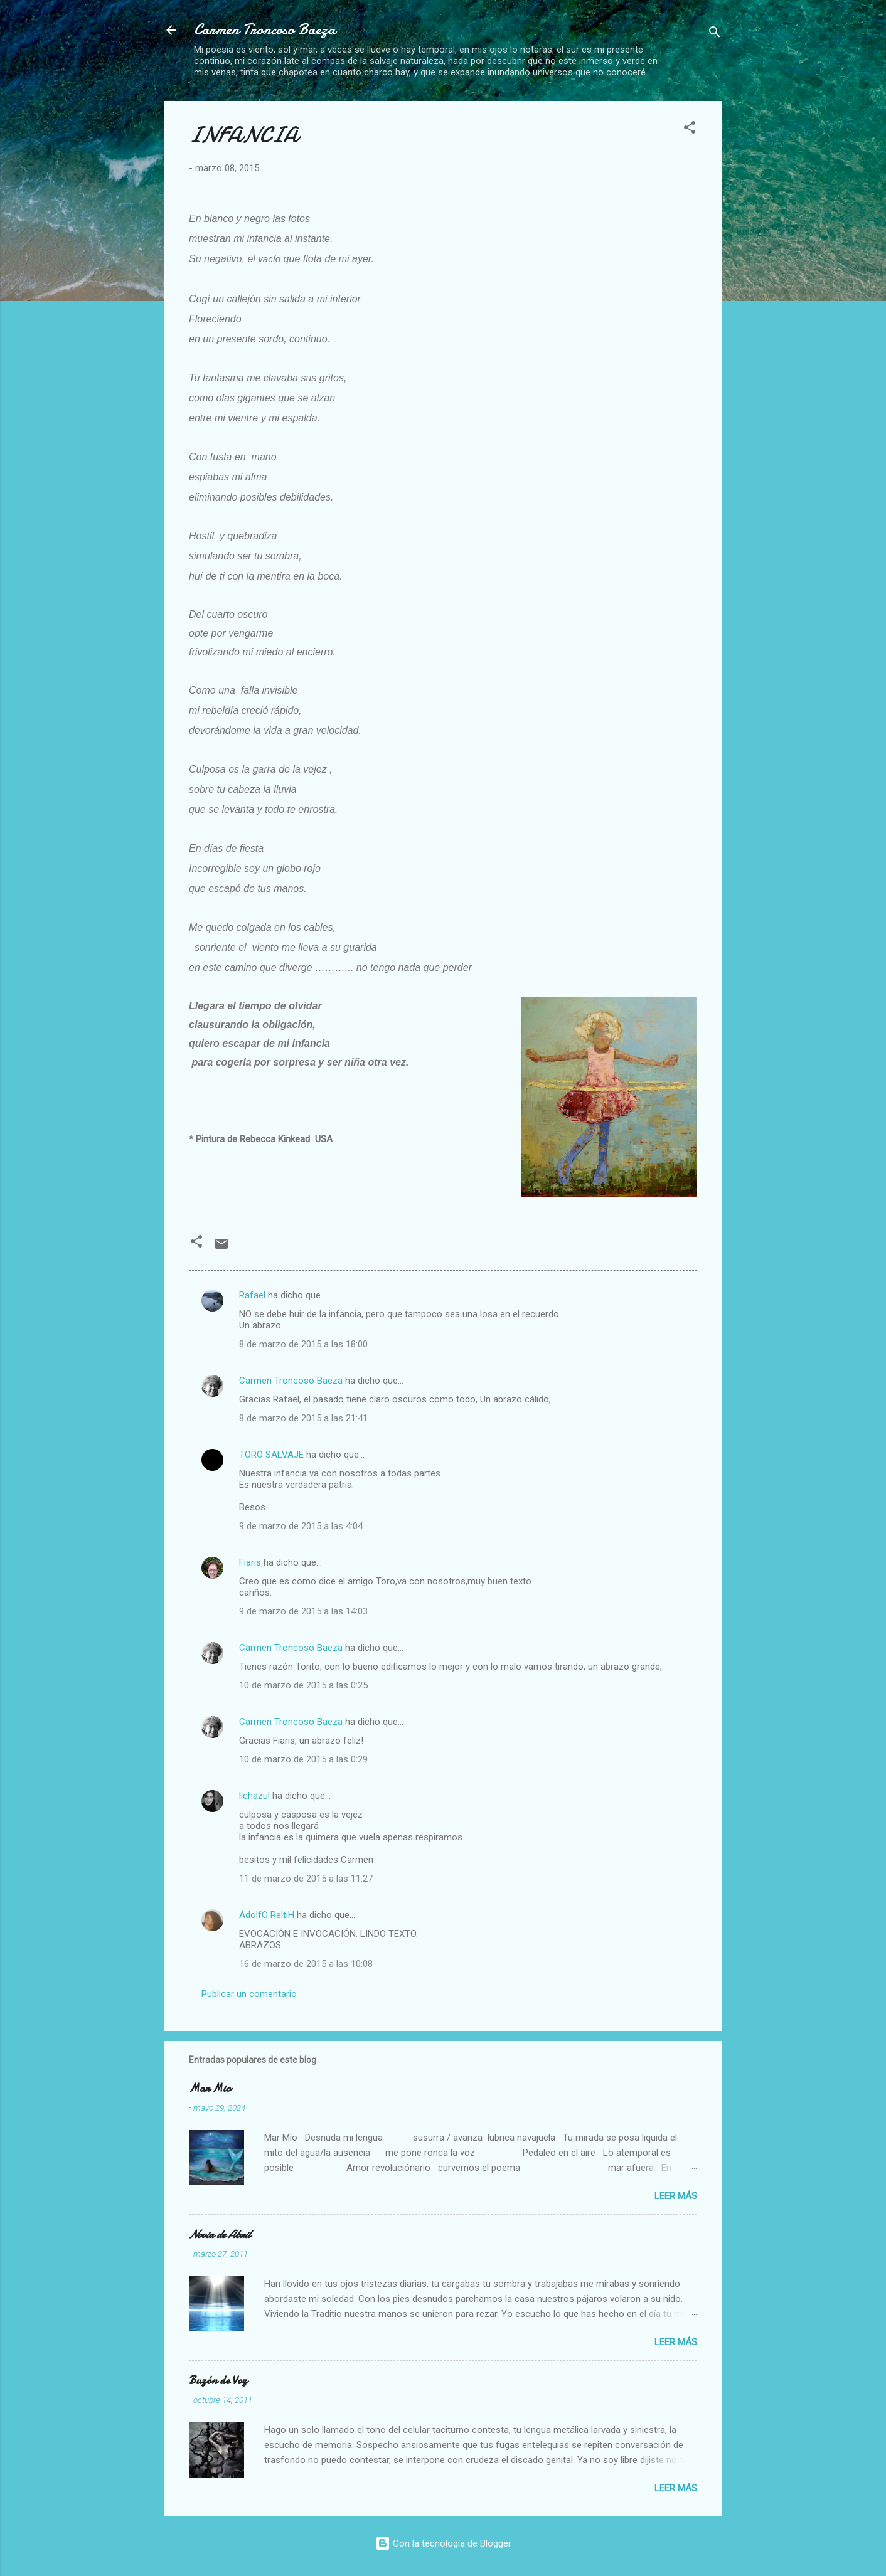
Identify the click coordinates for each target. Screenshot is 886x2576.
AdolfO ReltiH (266, 1915)
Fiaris (250, 1562)
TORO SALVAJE (271, 1454)
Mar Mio (210, 2088)
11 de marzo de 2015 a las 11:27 (306, 1878)
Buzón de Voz (218, 2380)
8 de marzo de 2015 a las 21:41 (303, 1418)
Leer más (675, 2196)
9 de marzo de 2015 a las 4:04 (301, 1526)
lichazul (254, 1795)
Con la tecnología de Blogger (443, 2543)
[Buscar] (714, 34)
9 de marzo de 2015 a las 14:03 (303, 1611)
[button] (689, 129)
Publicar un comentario (249, 1994)
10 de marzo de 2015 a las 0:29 (303, 1759)
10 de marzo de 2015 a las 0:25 (303, 1685)
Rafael (252, 1295)
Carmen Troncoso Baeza (265, 29)
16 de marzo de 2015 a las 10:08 (306, 1963)
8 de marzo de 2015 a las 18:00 (303, 1344)
